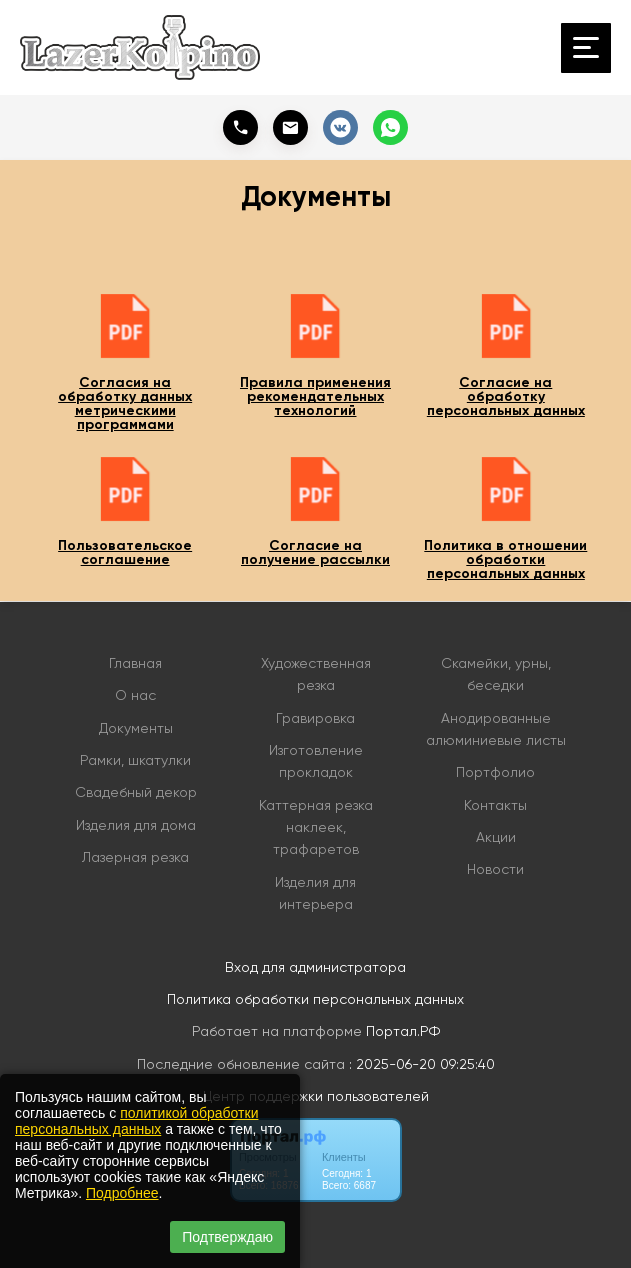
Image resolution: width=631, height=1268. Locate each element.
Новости (495, 869)
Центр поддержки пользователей (316, 1096)
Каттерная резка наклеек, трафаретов (316, 827)
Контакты (495, 805)
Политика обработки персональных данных (315, 999)
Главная (135, 663)
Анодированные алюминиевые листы (496, 729)
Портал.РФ (403, 1031)
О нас (135, 695)
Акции (496, 837)
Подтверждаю (227, 1237)
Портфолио (495, 772)
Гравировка (315, 718)
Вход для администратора (315, 967)
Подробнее (122, 1193)
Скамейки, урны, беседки (496, 674)
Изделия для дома (136, 825)
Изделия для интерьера (315, 893)
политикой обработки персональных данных (136, 1121)
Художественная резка (316, 674)
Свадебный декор (136, 792)
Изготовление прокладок (316, 761)
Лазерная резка (135, 857)
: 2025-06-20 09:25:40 (422, 1064)
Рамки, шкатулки (135, 760)
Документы (136, 728)
